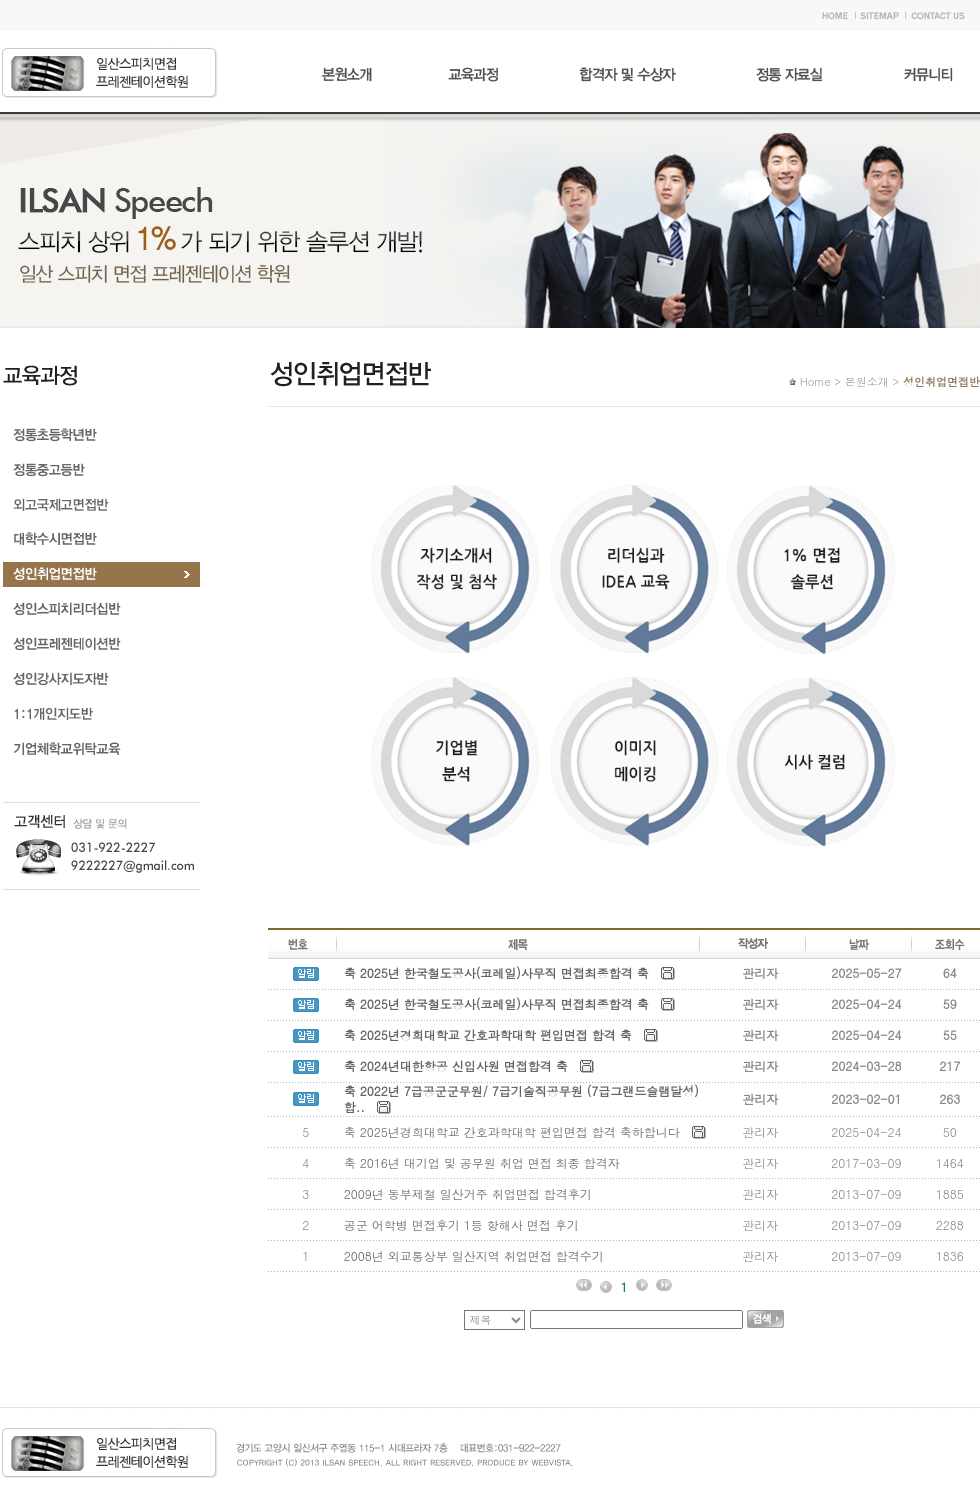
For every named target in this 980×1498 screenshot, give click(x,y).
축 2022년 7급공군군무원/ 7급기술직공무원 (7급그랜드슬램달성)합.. (521, 1099)
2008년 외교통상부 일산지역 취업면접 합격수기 (476, 1255)
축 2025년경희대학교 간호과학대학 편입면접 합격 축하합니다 (512, 1131)
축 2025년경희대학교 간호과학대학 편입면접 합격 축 (488, 1034)
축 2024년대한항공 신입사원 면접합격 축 (456, 1065)
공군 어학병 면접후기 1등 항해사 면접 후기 (461, 1224)
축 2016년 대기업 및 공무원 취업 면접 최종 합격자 (482, 1162)
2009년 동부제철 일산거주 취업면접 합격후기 (468, 1193)
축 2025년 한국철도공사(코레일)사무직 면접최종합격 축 (496, 972)
